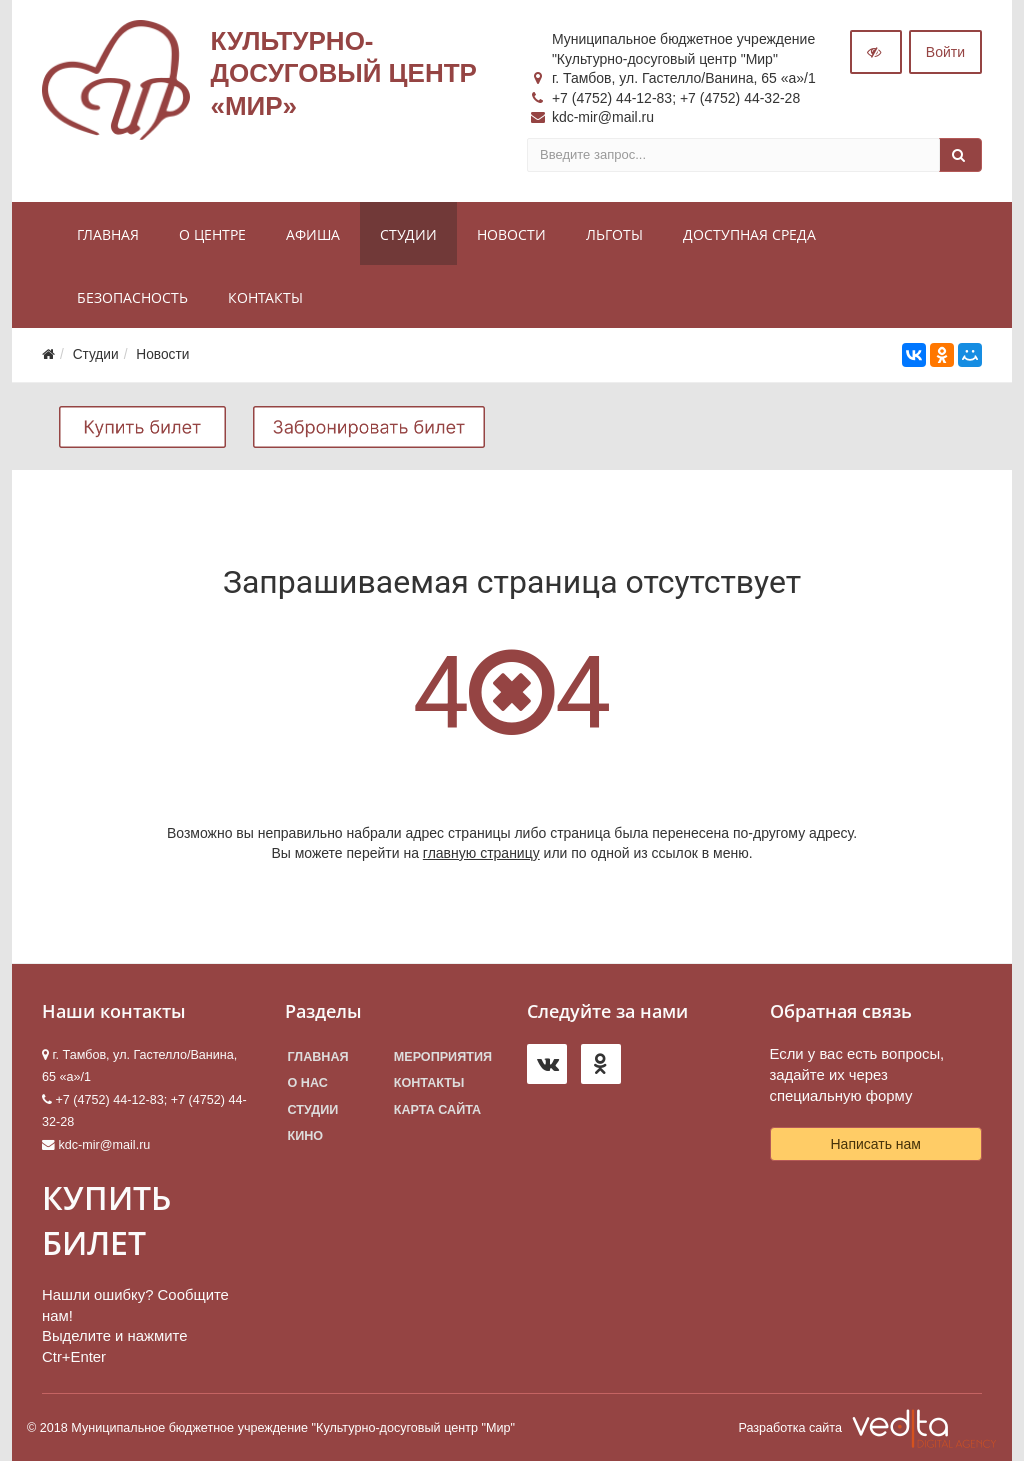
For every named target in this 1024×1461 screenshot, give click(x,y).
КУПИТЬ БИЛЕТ (106, 1220)
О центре (212, 234)
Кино (306, 1136)
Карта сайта (437, 1110)
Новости (511, 234)
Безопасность (132, 297)
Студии (408, 234)
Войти (945, 52)
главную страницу (481, 853)
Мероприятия (443, 1057)
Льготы (614, 234)
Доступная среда (749, 234)
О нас (308, 1083)
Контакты (265, 297)
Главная (108, 234)
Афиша (313, 234)
